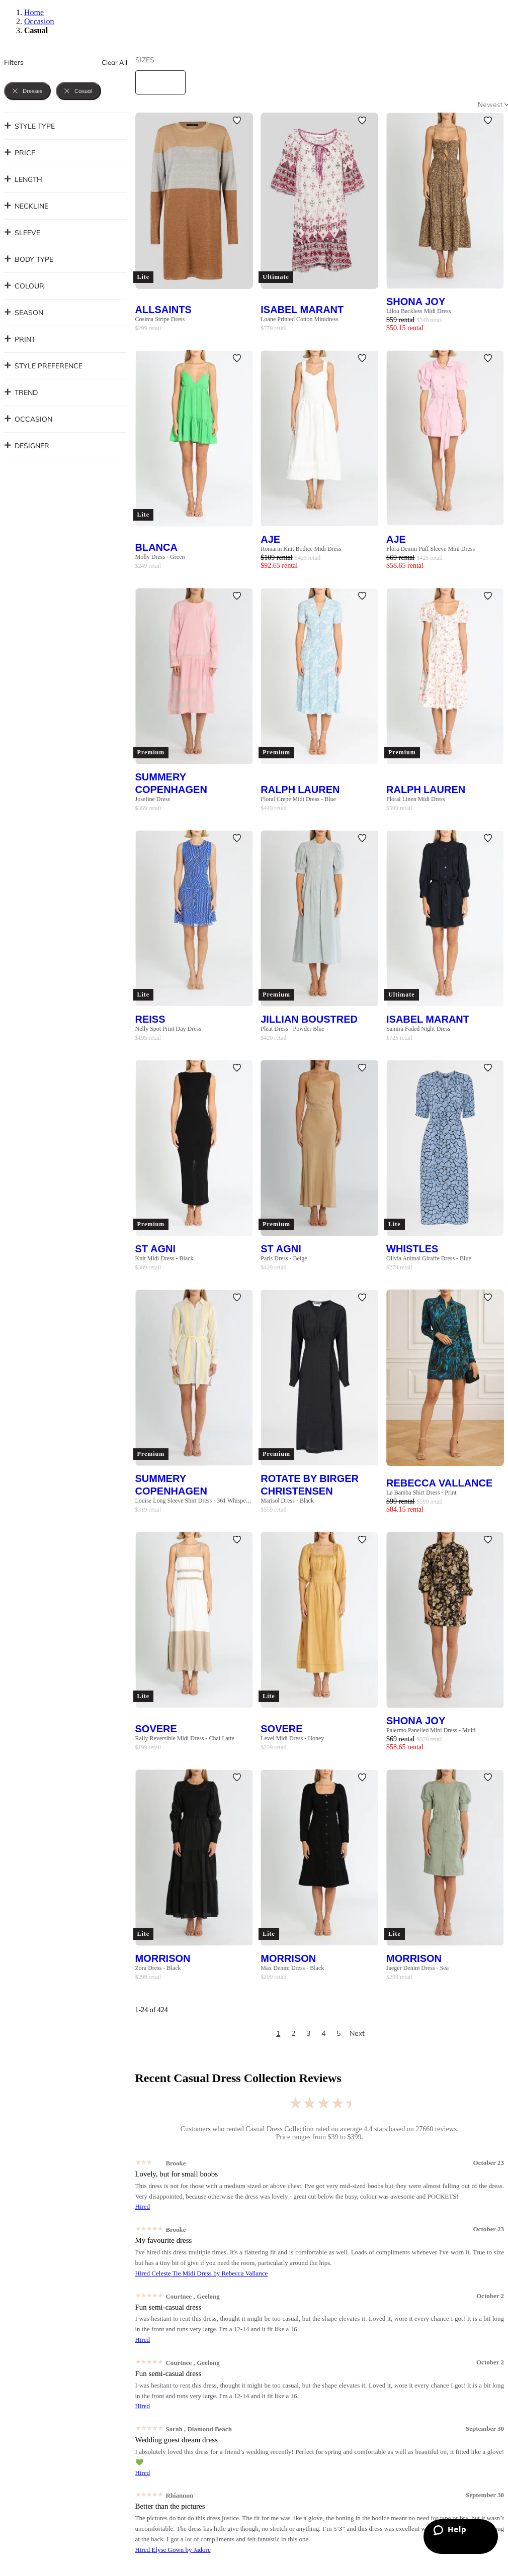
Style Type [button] (29, 126)
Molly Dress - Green (160, 556)
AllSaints (163, 309)
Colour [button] (24, 285)
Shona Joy (415, 301)
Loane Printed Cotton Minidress (299, 319)
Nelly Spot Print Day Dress (168, 1028)
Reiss (150, 1019)
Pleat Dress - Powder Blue (292, 1028)
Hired (142, 2206)
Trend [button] (21, 392)
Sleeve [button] (22, 232)
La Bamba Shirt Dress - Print (421, 1492)
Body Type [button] (28, 259)
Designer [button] (26, 445)
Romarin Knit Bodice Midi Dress (301, 548)
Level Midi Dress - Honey (292, 1738)
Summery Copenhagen (171, 783)
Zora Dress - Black (158, 1967)
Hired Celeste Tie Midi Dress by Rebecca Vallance (201, 2273)
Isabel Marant (302, 309)
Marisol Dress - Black (287, 1500)
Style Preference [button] (43, 365)
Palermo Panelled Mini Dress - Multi (431, 1730)
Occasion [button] (28, 419)
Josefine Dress (153, 799)
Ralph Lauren (300, 789)
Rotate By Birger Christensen (310, 1484)
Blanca (156, 547)
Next (357, 2033)
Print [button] (19, 339)
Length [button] (23, 179)
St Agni (155, 1248)
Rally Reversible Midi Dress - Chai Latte (184, 1738)
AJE (270, 539)
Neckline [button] (26, 206)
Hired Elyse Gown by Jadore (173, 2549)
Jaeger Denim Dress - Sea (417, 1967)
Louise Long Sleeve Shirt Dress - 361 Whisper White (194, 1500)
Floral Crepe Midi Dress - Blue (298, 799)
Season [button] (23, 312)
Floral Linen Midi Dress (415, 799)
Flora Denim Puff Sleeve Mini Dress (430, 548)
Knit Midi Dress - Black (164, 1258)
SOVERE (156, 1728)
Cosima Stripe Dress (160, 319)
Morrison (163, 1958)
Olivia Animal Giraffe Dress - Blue (428, 1258)
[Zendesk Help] (461, 2536)
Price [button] (19, 152)
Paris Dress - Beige (284, 1258)
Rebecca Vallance (439, 1482)
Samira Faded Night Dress (418, 1028)
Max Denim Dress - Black (292, 1967)
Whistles (412, 1248)
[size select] (160, 82)
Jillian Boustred (309, 1019)
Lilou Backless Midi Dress (418, 311)
